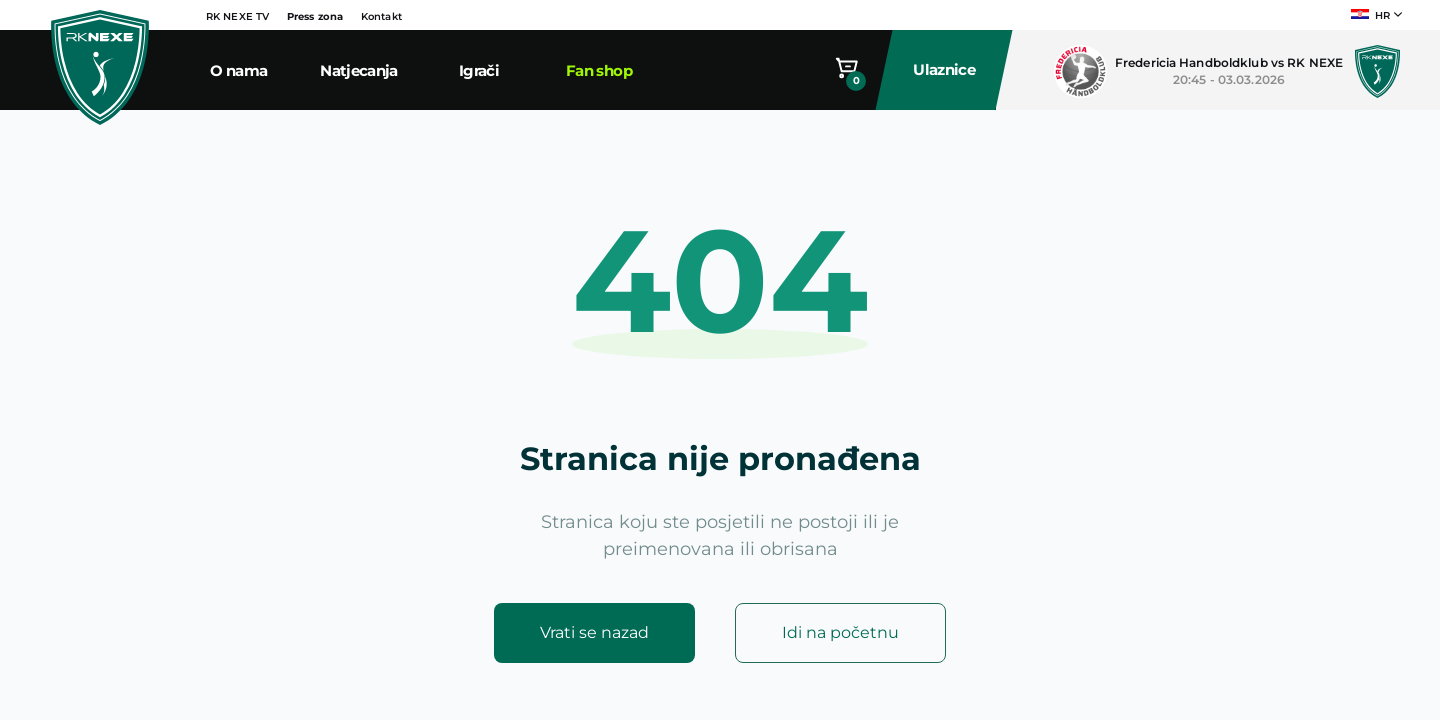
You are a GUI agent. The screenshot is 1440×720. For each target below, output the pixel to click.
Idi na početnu (840, 632)
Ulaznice (945, 69)
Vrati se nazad (594, 632)
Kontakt (381, 16)
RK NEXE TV (237, 16)
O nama (238, 70)
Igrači (479, 70)
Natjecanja (358, 70)
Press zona (315, 16)
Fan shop (599, 70)
